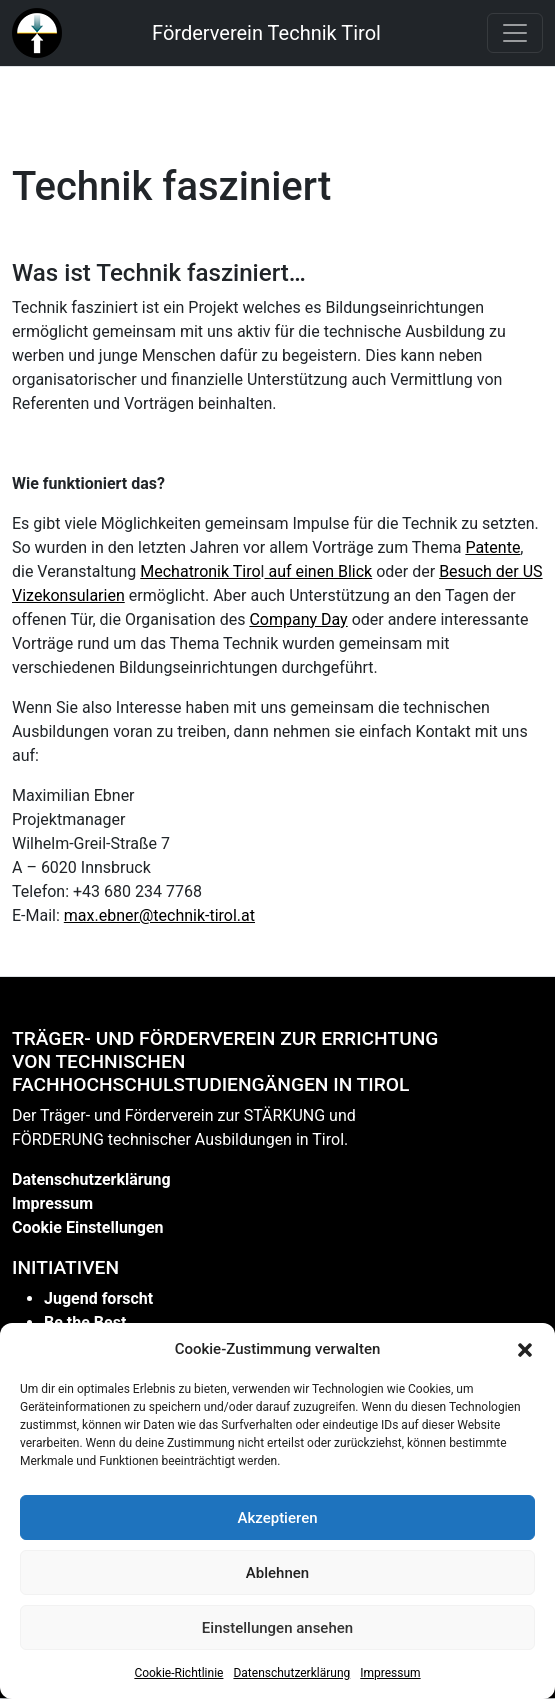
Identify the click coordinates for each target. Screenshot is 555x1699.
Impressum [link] (390, 1673)
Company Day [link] (298, 619)
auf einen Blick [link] (318, 571)
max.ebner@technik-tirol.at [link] (159, 915)
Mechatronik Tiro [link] (200, 571)
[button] (525, 1349)
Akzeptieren (277, 1518)
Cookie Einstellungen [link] (88, 1227)
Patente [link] (492, 547)
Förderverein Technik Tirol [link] (266, 33)
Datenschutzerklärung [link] (291, 1673)
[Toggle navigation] (515, 33)
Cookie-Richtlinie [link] (178, 1673)
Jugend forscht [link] (98, 1298)
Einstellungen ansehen (277, 1628)
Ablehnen (277, 1573)
